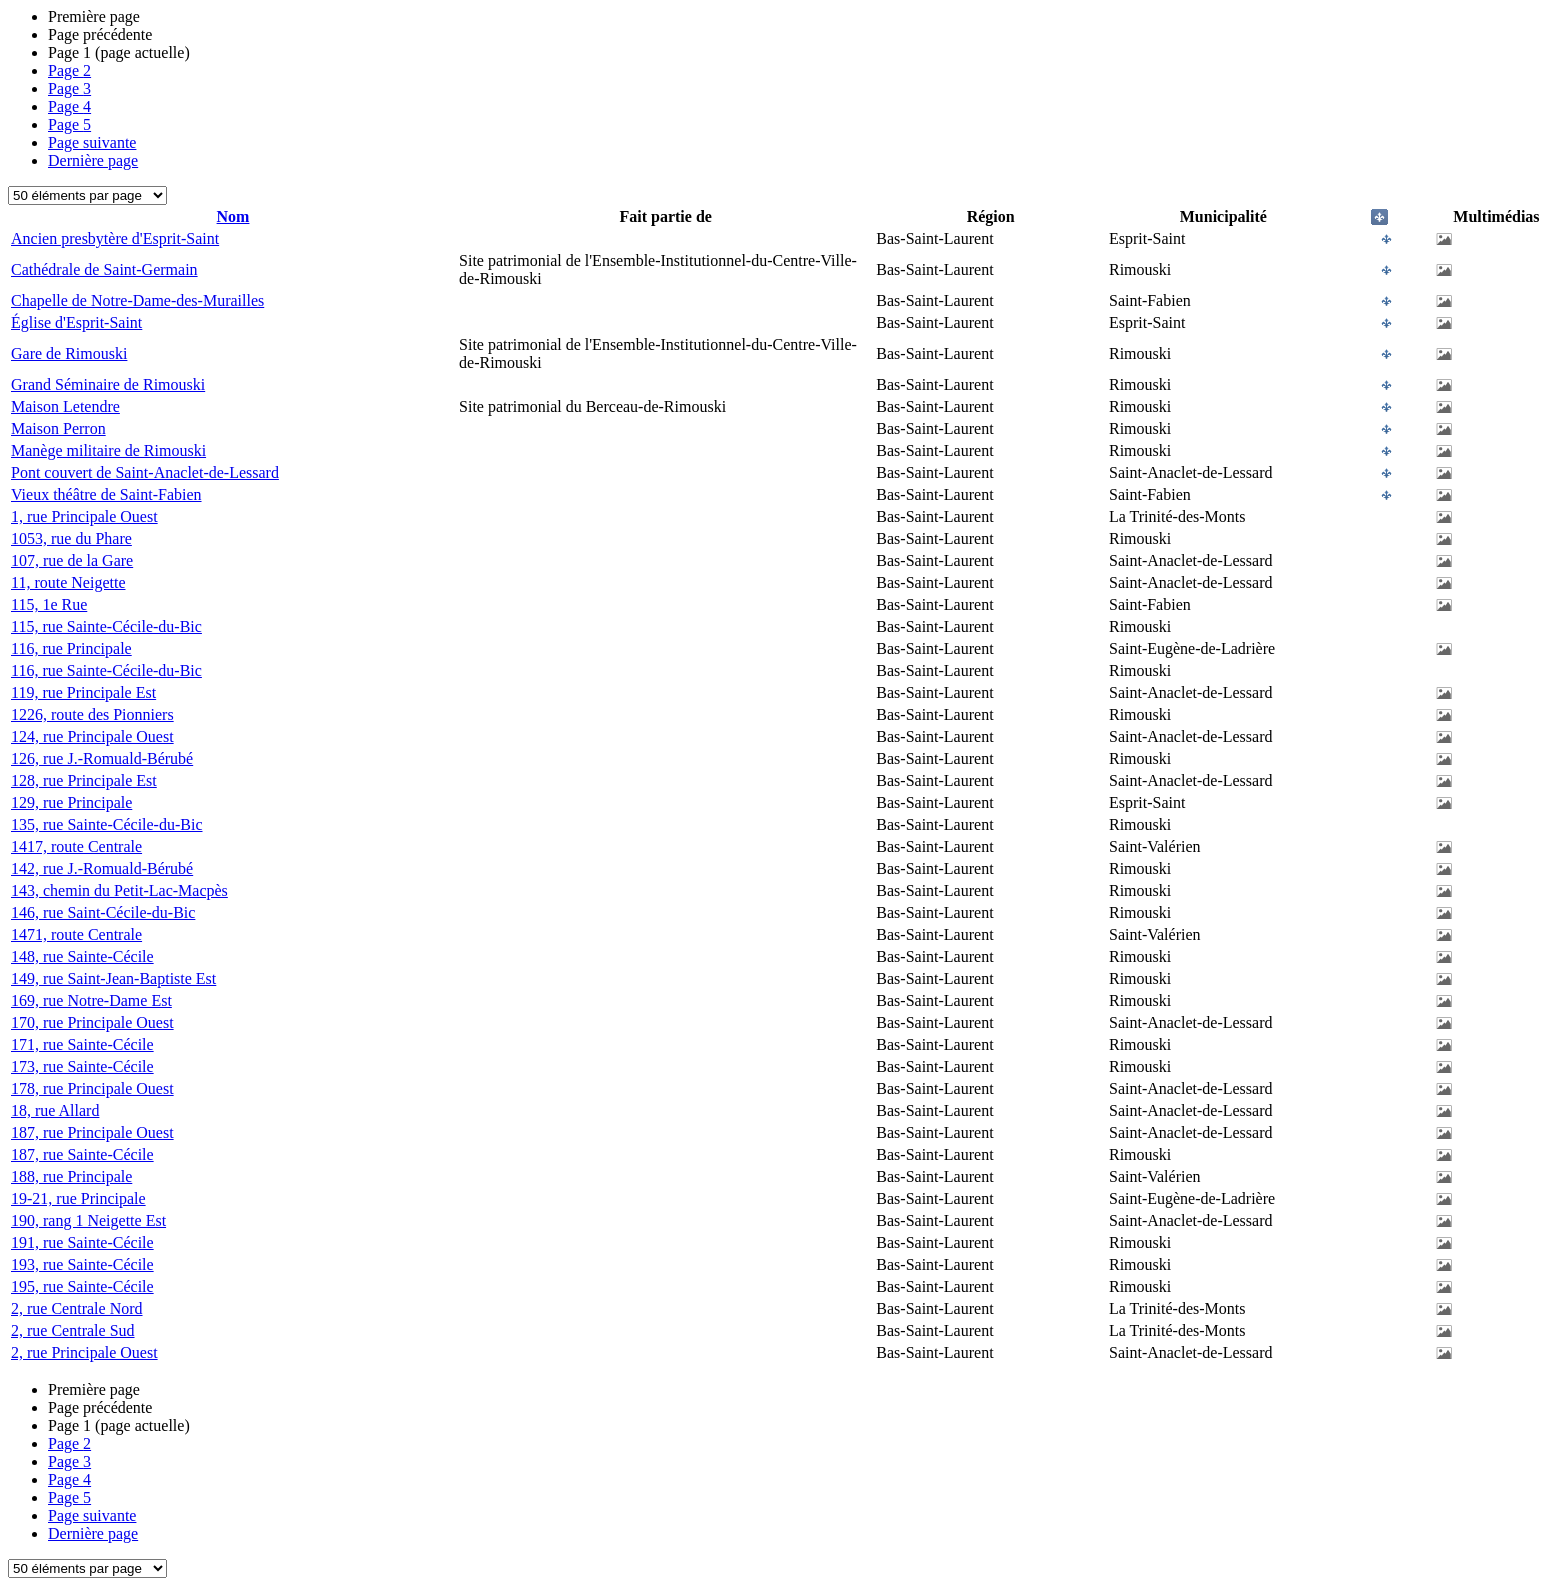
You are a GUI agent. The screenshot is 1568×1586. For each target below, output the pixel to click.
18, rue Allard (55, 1110)
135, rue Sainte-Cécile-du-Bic (107, 824)
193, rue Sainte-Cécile (82, 1264)
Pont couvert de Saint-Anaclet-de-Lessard (145, 472)
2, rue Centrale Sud (73, 1330)
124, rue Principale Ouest (92, 736)
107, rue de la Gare (72, 560)
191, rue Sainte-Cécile (82, 1242)
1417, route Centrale (76, 846)
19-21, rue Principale (78, 1198)
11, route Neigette (68, 582)
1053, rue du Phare (71, 538)
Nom (233, 216)
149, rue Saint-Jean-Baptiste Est (113, 978)
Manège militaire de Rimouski (108, 450)
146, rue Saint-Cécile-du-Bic (103, 912)
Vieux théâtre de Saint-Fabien (106, 494)
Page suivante (92, 142)
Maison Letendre (65, 406)
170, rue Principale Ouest (92, 1022)
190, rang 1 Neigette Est (88, 1220)
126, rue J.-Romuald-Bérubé (102, 758)
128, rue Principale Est (84, 780)
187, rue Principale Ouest (92, 1132)
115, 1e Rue (49, 604)
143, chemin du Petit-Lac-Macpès (119, 890)
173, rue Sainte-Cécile (82, 1066)
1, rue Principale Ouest (84, 516)
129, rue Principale (71, 802)
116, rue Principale (71, 648)
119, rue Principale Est (83, 692)
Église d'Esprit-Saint (76, 322)
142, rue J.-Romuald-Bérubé (102, 868)
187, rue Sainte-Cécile (82, 1154)
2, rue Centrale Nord (77, 1308)
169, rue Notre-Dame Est (91, 1000)
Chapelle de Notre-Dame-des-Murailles (137, 300)
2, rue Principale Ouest (84, 1352)
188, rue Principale (71, 1176)
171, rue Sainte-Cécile (82, 1044)
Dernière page (93, 160)
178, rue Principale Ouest (92, 1088)
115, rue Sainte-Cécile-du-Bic (106, 626)
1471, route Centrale (76, 934)
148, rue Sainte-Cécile (82, 956)
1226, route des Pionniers (92, 714)
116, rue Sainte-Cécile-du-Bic (106, 670)
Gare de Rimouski (69, 353)
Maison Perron (58, 428)
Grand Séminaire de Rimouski (108, 384)
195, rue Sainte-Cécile (82, 1286)
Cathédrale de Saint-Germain (104, 269)
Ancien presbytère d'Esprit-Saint (115, 238)
